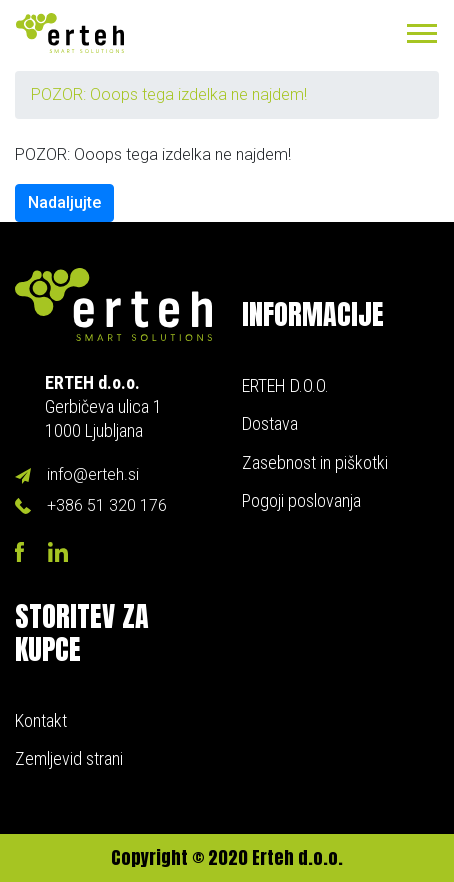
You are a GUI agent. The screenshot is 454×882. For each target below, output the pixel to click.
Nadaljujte (64, 202)
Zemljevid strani (69, 758)
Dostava (270, 423)
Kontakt (41, 720)
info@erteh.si (93, 474)
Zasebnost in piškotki (315, 462)
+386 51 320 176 (107, 505)
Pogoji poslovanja (301, 500)
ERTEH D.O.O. (285, 385)
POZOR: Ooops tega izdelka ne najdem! (169, 94)
